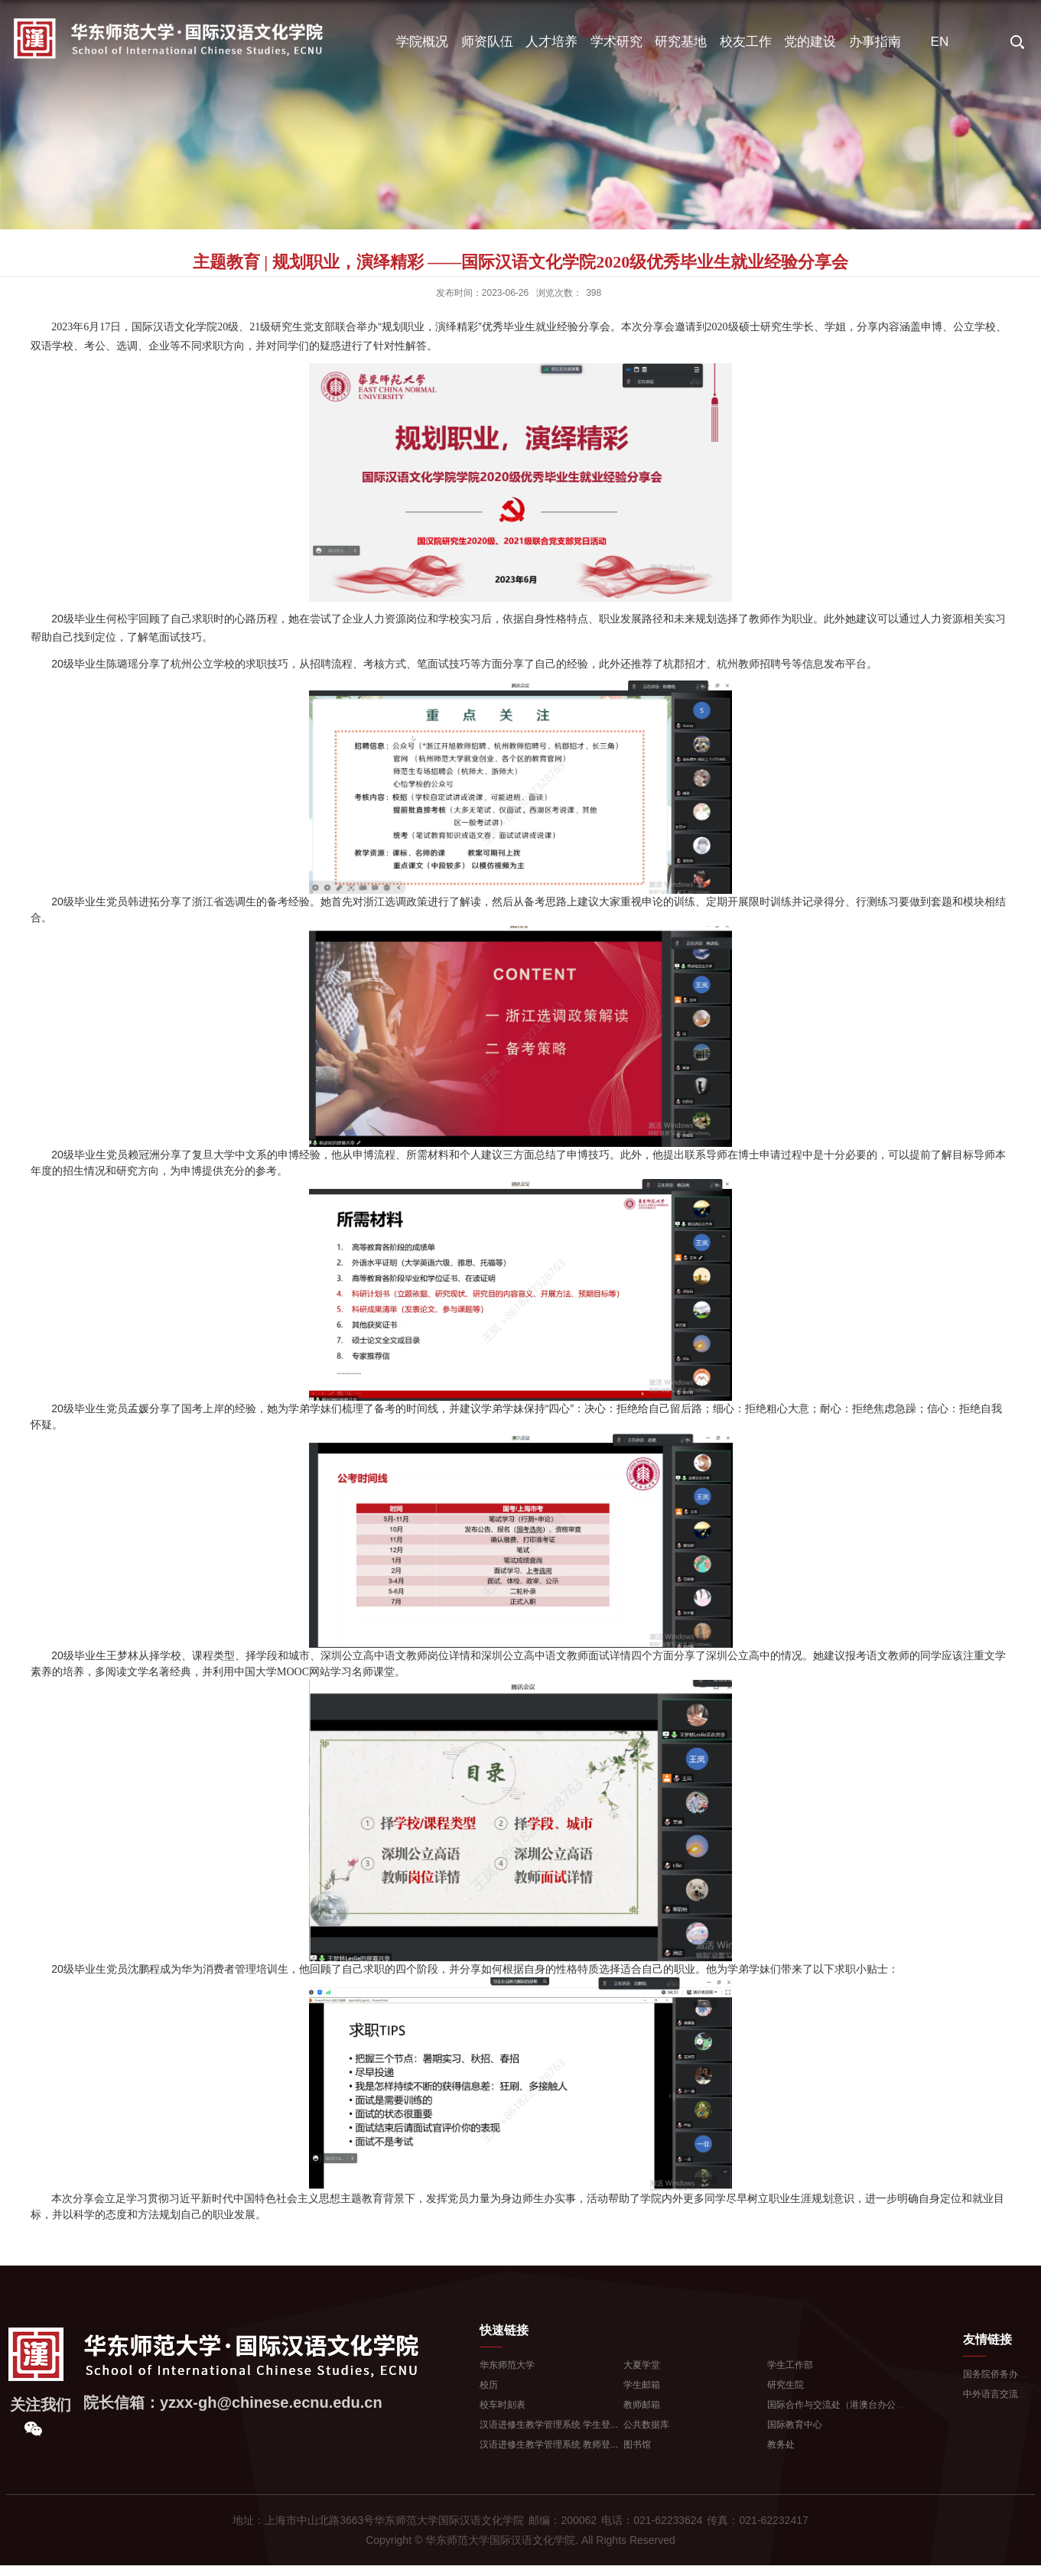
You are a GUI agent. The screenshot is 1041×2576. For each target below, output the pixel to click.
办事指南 (875, 41)
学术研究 (616, 41)
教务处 (781, 2444)
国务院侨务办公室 (999, 2374)
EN (940, 41)
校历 (489, 2384)
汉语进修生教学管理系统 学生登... (549, 2424)
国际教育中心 (794, 2424)
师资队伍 (487, 41)
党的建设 (810, 41)
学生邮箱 (641, 2384)
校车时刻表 (502, 2404)
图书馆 (637, 2444)
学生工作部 (790, 2365)
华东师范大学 (507, 2365)
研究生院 (785, 2384)
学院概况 (422, 41)
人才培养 (551, 41)
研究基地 (681, 41)
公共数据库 (646, 2424)
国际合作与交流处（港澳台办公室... (840, 2404)
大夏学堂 (641, 2365)
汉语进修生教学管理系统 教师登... (549, 2444)
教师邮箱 (641, 2404)
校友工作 (746, 41)
